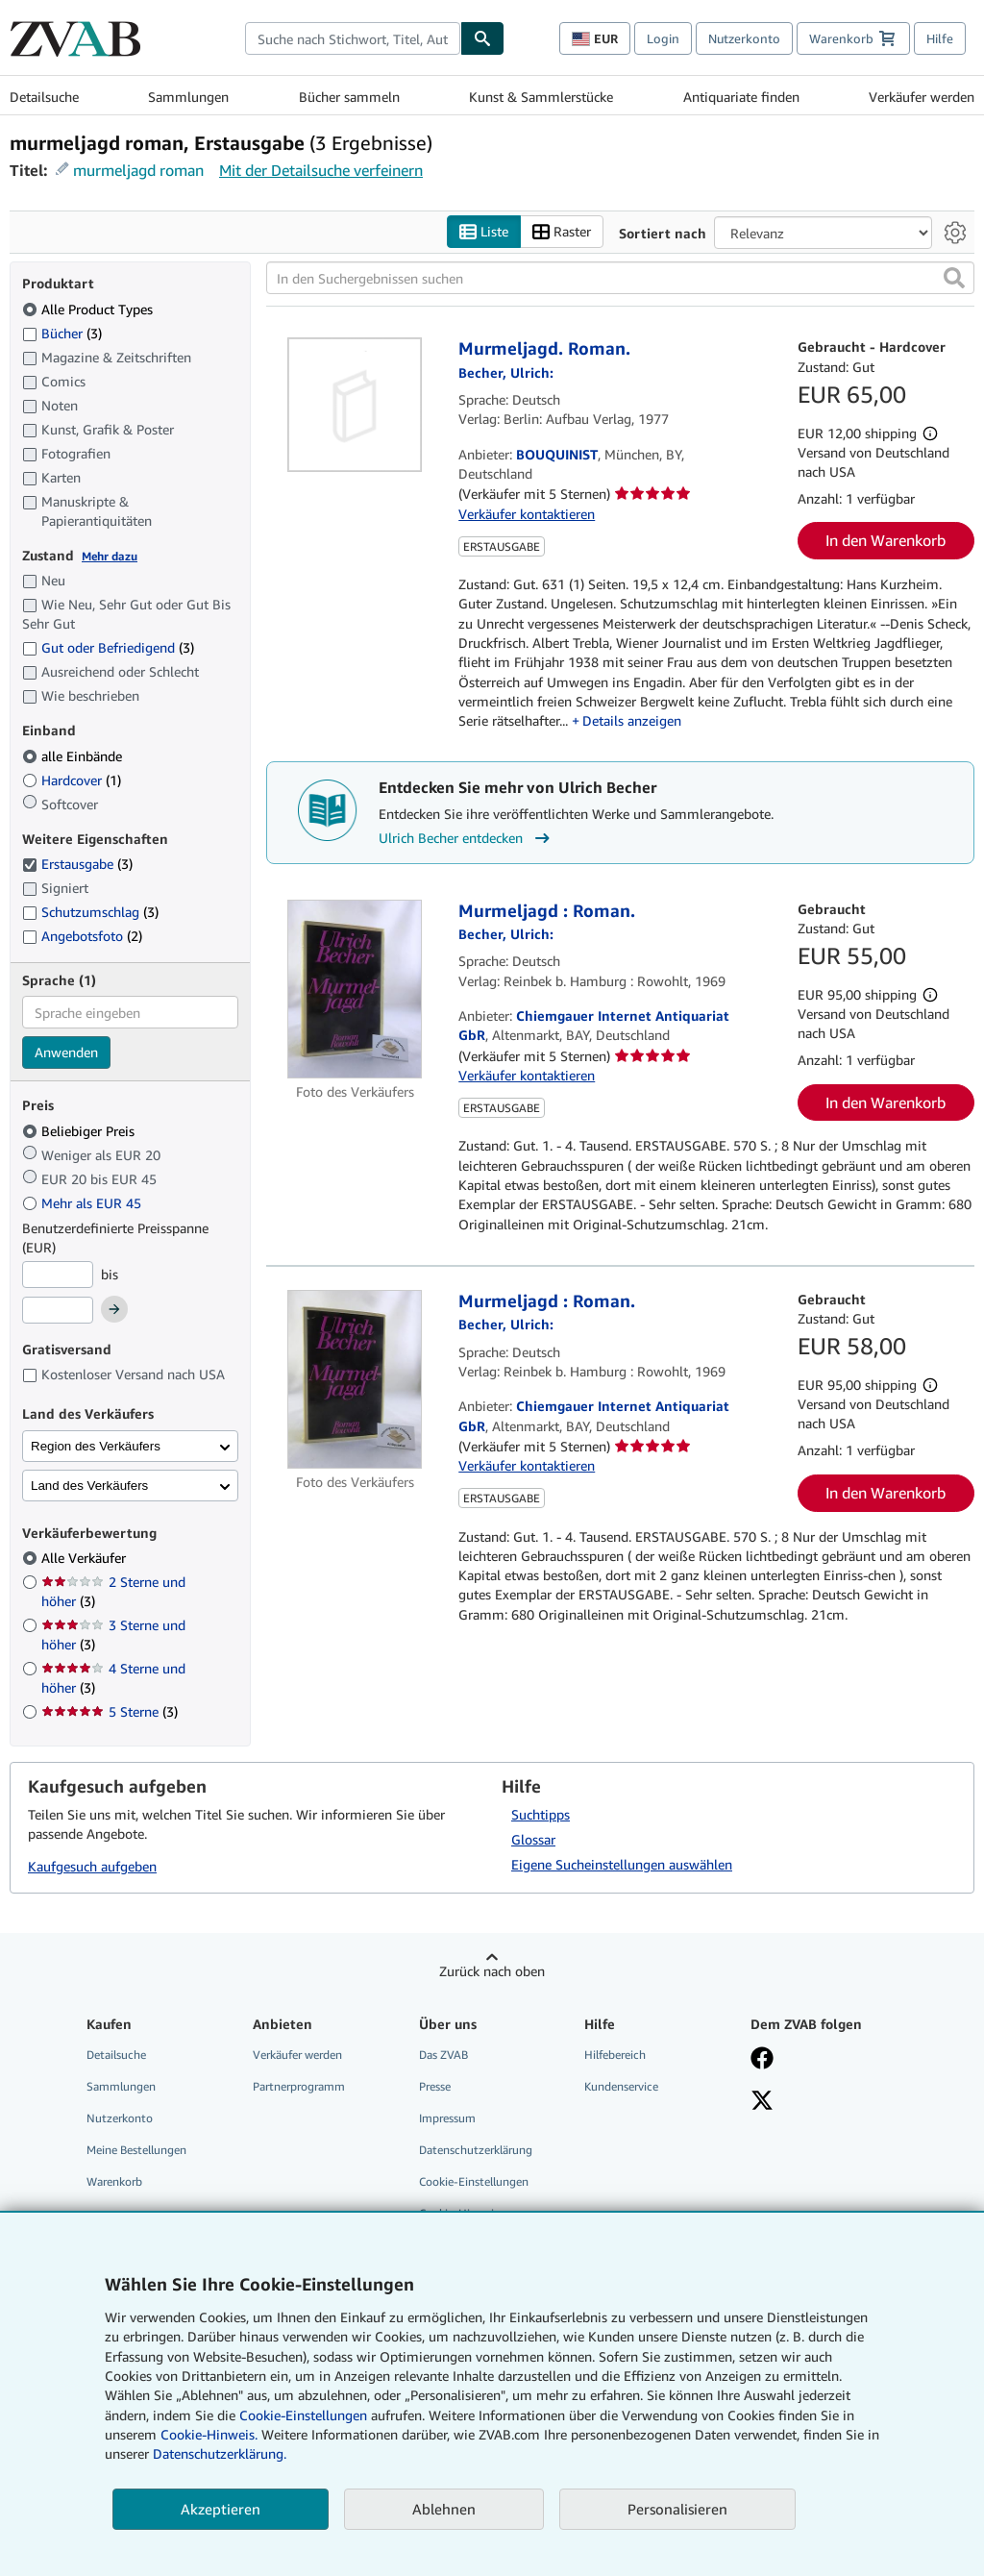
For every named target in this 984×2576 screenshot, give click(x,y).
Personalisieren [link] (677, 2508)
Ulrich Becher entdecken (466, 838)
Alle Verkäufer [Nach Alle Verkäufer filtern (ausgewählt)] (85, 1558)
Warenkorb (114, 2182)
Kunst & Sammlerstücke (541, 96)
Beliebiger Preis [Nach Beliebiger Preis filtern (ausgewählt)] (80, 1131)
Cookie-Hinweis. (209, 2434)
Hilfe (939, 38)
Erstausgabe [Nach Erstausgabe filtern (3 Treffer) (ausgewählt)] (77, 864)
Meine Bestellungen (136, 2150)
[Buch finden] (482, 38)
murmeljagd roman (138, 170)
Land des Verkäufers (89, 1485)
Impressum (447, 2118)
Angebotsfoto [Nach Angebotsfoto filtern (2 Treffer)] (82, 936)
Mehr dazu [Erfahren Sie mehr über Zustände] (109, 556)
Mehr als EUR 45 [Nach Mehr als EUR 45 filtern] (83, 1203)
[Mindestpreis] (57, 1274)
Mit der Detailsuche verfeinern (321, 170)
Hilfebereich (615, 2054)
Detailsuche (44, 96)
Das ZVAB (443, 2054)
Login (663, 38)
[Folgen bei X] (822, 2102)
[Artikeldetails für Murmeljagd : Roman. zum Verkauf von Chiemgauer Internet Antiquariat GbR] (354, 989)
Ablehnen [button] (444, 2508)
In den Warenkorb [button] (885, 541)
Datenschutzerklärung (475, 2150)
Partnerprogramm (299, 2086)
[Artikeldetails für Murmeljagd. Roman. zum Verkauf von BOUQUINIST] (354, 405)
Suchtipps (540, 1814)
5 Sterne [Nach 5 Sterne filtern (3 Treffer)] (109, 1712)
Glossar (533, 1839)
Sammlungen (188, 96)
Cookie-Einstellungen (303, 2415)
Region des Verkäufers (95, 1446)
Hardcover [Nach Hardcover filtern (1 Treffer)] (71, 780)
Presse (435, 2086)
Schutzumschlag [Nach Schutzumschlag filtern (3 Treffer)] (90, 912)
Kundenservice (621, 2086)
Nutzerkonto (744, 38)
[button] (954, 278)
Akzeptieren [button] (220, 2508)
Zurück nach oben (492, 1971)
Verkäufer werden (921, 96)
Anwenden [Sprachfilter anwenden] (66, 1053)
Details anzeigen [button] (631, 721)
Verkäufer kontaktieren (526, 514)
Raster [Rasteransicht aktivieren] (561, 232)
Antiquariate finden (741, 96)
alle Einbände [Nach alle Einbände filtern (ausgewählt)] (74, 756)
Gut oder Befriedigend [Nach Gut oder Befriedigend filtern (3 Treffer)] (108, 648)
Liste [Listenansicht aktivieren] (483, 232)
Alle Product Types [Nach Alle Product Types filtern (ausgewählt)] (89, 309)
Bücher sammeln (349, 96)
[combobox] (352, 38)
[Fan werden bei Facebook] (822, 2060)
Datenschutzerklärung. (219, 2453)
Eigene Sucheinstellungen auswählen (621, 1864)
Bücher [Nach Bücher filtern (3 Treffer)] (62, 332)
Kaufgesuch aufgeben (92, 1867)
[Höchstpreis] (57, 1311)
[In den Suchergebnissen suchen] (620, 278)
